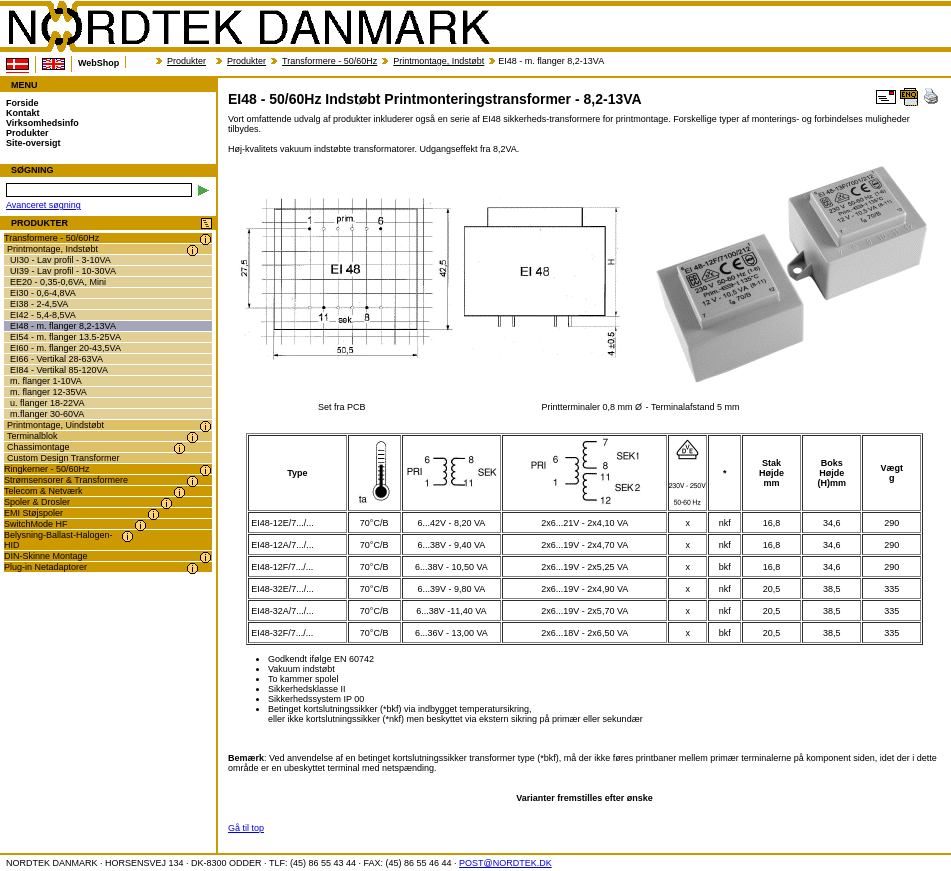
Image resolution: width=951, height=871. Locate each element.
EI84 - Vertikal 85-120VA (59, 370)
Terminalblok (32, 436)
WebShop (98, 63)
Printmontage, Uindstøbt (55, 425)
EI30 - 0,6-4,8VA (43, 293)
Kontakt (23, 113)
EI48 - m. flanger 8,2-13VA (63, 326)
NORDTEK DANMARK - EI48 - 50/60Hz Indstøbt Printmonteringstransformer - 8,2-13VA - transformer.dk (248, 27)
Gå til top (246, 828)
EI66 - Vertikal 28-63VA (56, 359)
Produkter (186, 61)
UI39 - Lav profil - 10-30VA (63, 271)
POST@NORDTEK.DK (505, 863)
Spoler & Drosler (37, 502)
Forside (22, 103)
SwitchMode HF (36, 524)
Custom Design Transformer (63, 458)
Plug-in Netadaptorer (45, 567)
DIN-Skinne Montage (46, 556)
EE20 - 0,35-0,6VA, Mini (58, 282)
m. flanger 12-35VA (48, 392)
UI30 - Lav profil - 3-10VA (60, 260)
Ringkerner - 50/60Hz (47, 469)
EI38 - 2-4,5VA (39, 304)
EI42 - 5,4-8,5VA (43, 315)
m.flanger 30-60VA (47, 414)
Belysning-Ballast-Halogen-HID (58, 540)
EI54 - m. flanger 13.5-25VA (65, 337)
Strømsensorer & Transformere (66, 480)
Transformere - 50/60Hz (329, 61)
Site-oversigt (33, 143)
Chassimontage (38, 447)
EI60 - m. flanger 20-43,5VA (65, 348)
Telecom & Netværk (43, 491)
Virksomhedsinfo (42, 123)
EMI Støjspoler (33, 513)
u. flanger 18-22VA (47, 403)
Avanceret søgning (43, 205)
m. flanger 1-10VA (46, 381)
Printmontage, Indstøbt (438, 61)
